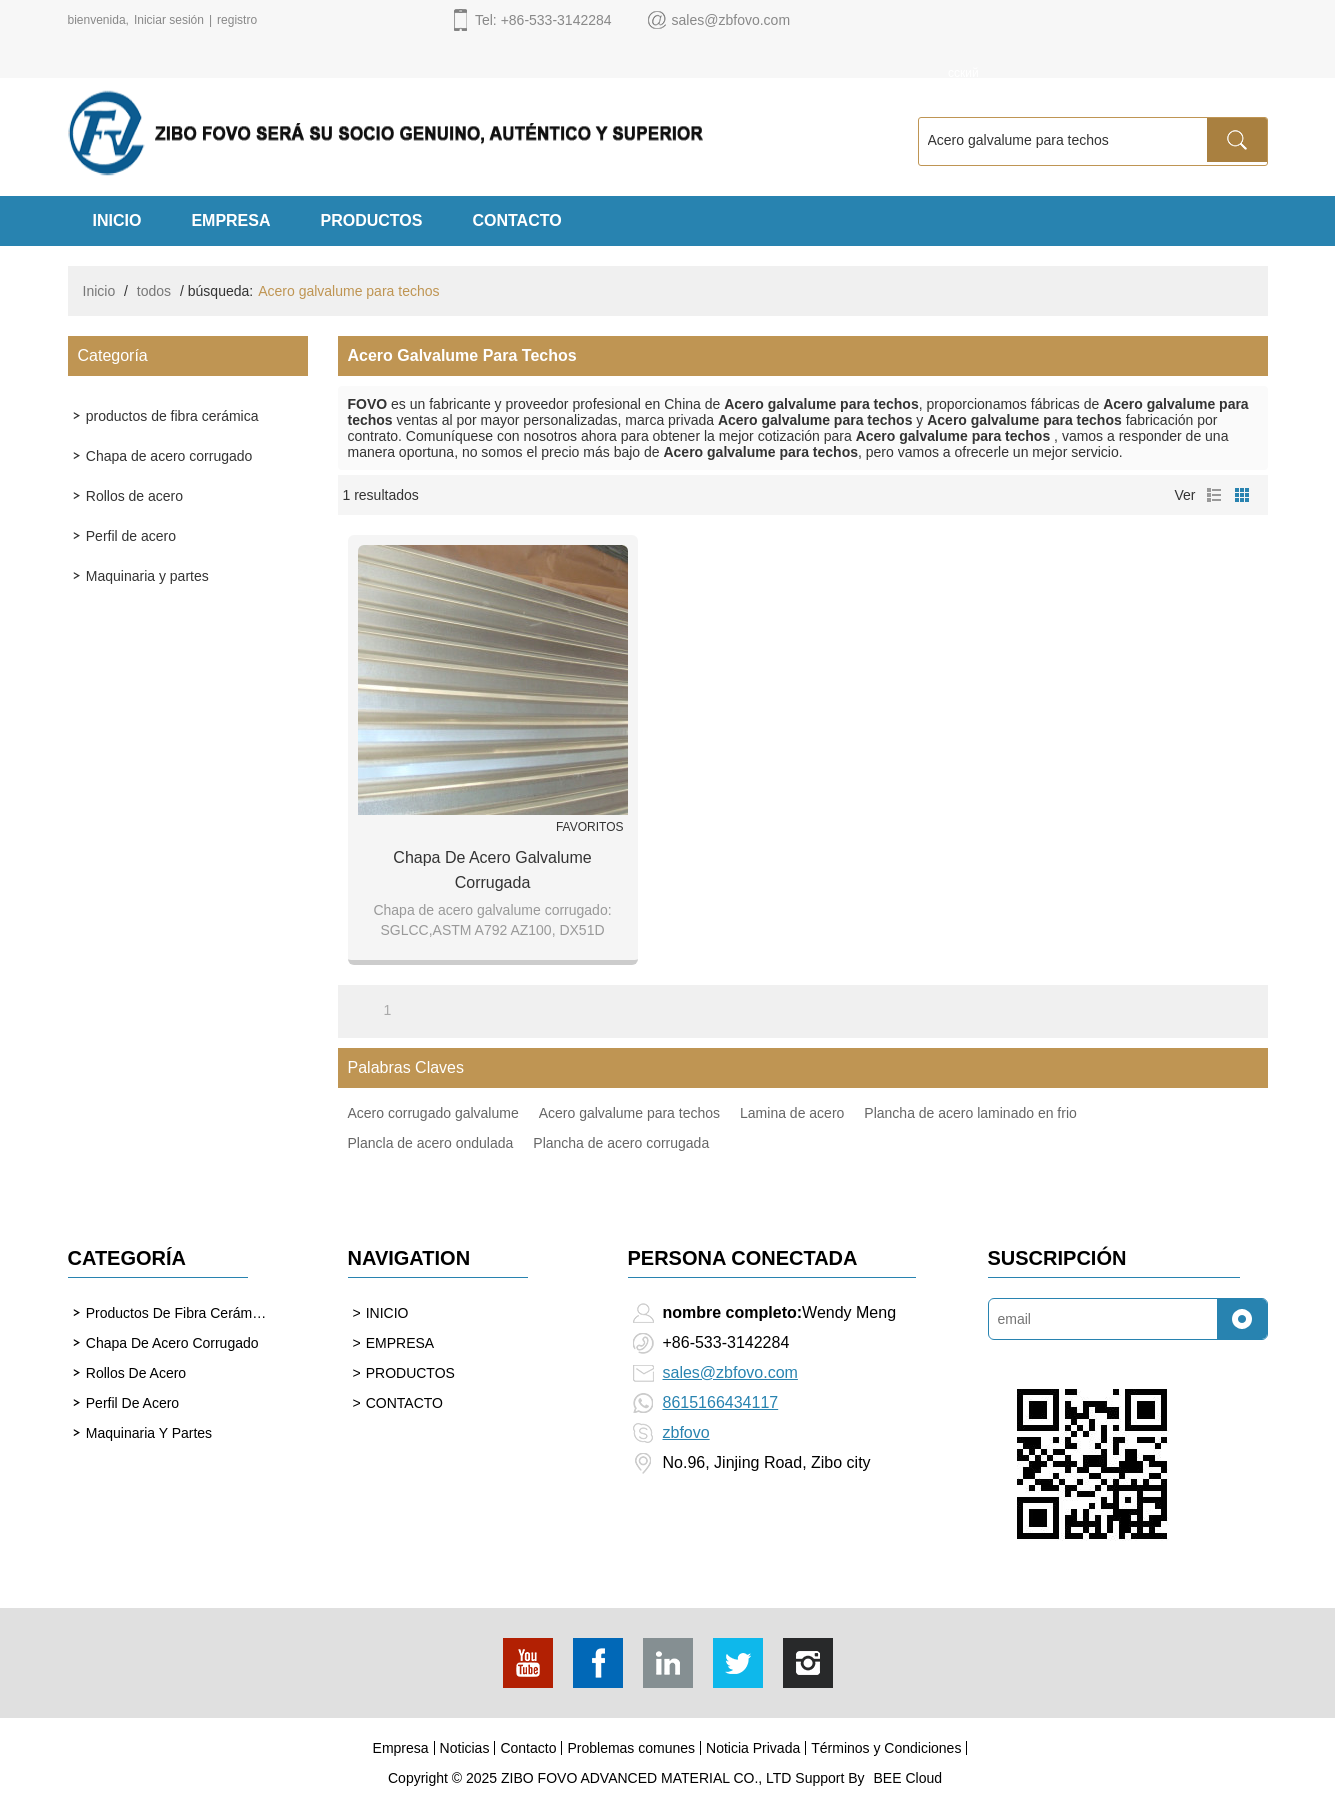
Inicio (99, 291)
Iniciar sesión (169, 20)
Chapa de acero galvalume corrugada (492, 870)
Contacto (528, 1748)
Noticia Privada (753, 1748)
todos (154, 291)
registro (237, 20)
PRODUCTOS (372, 220)
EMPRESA (230, 220)
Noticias (465, 1748)
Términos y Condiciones (886, 1748)
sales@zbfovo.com (730, 1372)
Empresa (401, 1748)
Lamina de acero (792, 1113)
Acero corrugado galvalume (433, 1113)
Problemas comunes (631, 1748)
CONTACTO (516, 220)
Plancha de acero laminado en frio (970, 1113)
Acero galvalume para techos (629, 1113)
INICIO (117, 220)
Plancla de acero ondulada (431, 1143)
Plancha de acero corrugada (621, 1143)
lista (1214, 495)
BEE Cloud (908, 1778)
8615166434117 (721, 1402)
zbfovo (686, 1432)
